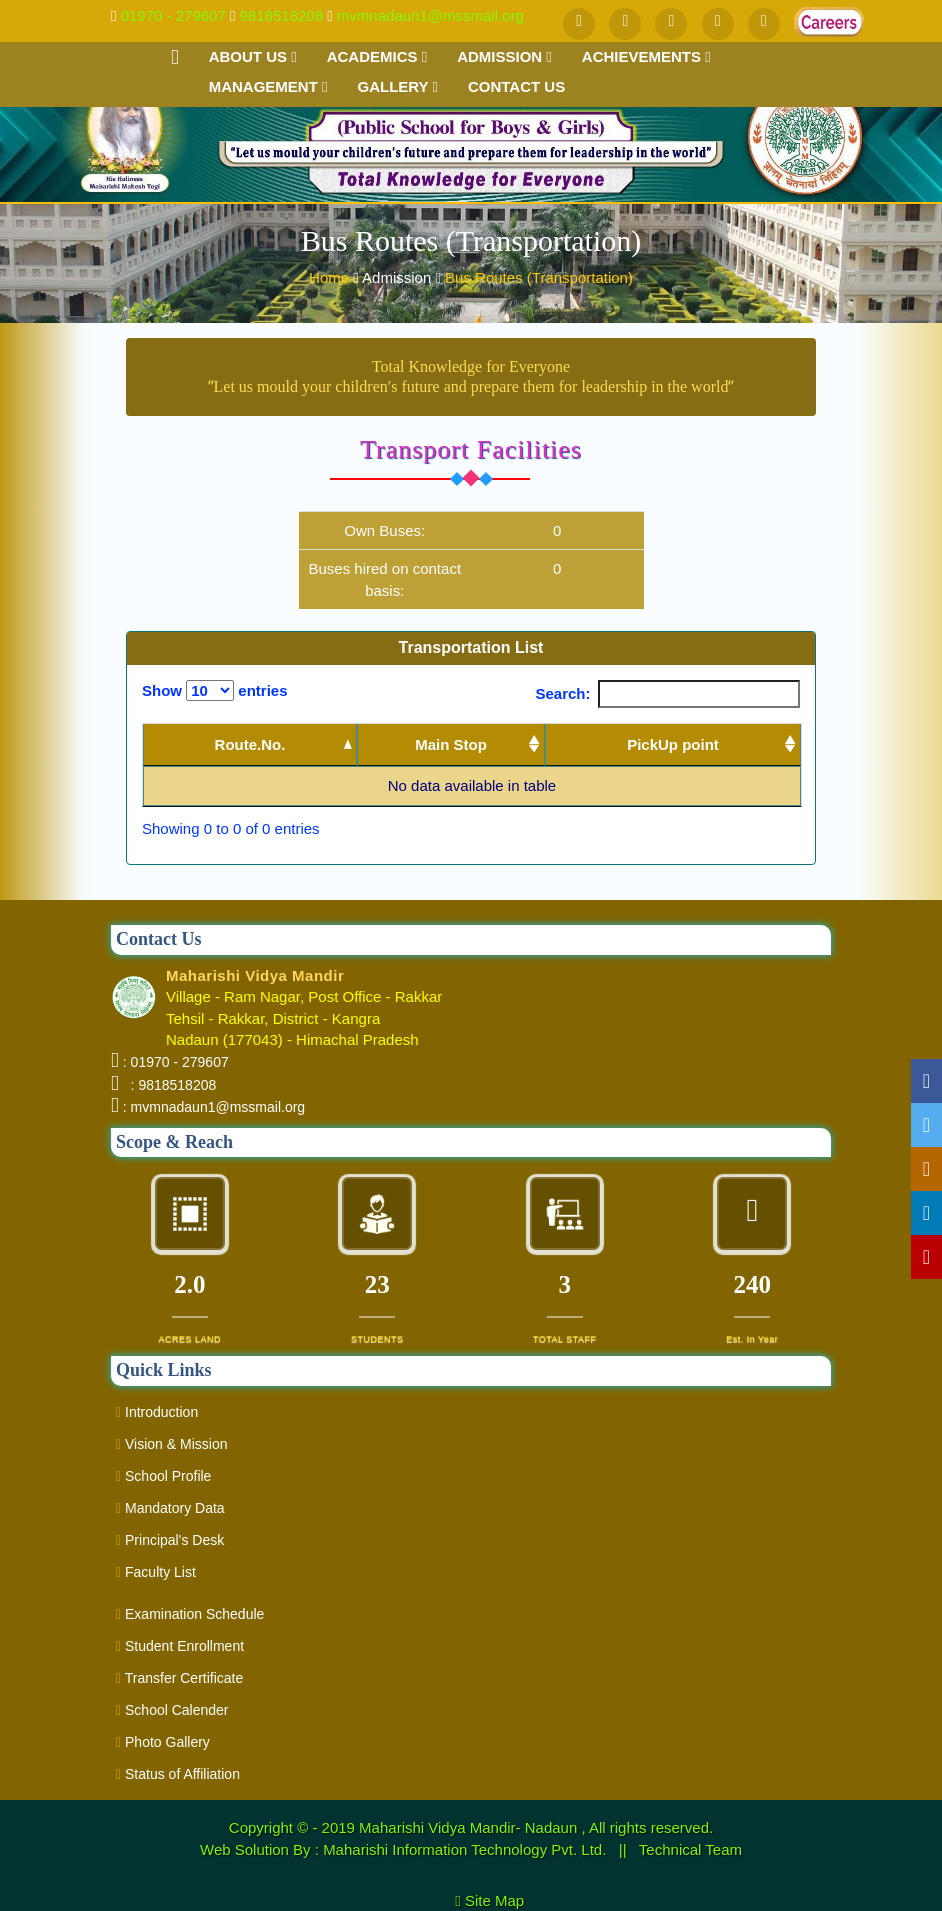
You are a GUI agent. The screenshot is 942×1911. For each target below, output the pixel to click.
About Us (253, 56)
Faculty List (156, 1572)
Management (268, 86)
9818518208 (281, 15)
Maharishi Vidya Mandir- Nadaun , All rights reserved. (536, 1827)
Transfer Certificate (179, 1678)
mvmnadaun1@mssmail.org (430, 15)
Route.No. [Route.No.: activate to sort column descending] (250, 744)
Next (768, 829)
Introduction (157, 1412)
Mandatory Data (170, 1508)
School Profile (163, 1476)
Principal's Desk (170, 1540)
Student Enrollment (180, 1646)
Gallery (397, 86)
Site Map (503, 1900)
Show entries (215, 690)
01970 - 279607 (173, 15)
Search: (667, 693)
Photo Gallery (163, 1742)
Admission (504, 56)
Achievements (646, 56)
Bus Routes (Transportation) (539, 277)
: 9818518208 (169, 1085)
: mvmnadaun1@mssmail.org (214, 1107)
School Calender (172, 1710)
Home (331, 277)
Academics (377, 56)
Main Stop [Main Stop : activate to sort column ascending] (451, 744)
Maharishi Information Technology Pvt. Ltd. (466, 1849)
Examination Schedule (190, 1614)
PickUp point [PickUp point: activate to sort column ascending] (673, 744)
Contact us (516, 86)
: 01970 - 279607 (176, 1062)
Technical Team (690, 1849)
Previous (690, 829)
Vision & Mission (171, 1444)
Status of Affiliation (178, 1774)
